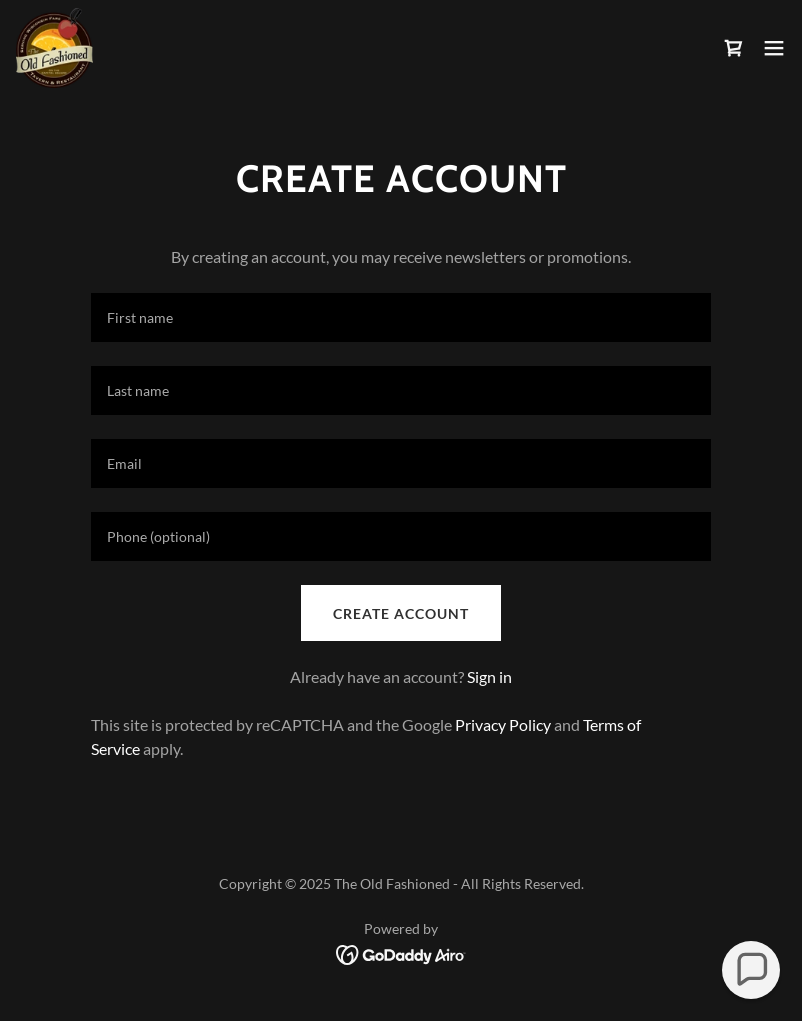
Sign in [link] (489, 676)
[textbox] (401, 317)
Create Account (401, 613)
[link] (54, 48)
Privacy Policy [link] (503, 724)
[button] (774, 48)
